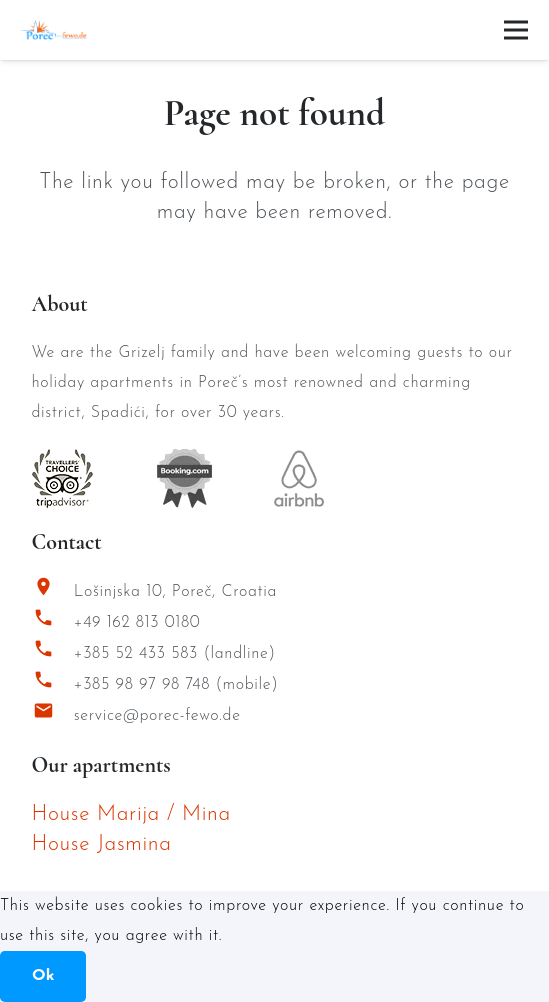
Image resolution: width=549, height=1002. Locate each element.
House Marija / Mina (131, 814)
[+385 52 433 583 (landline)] (53, 653)
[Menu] (516, 30)
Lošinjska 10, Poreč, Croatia (175, 592)
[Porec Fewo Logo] (54, 30)
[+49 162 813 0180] (53, 622)
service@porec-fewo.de (157, 716)
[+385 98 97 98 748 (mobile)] (53, 684)
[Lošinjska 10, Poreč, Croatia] (53, 591)
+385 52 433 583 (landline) (175, 654)
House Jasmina (102, 844)
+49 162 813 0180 (137, 623)
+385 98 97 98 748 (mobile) (176, 685)
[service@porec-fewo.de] (53, 715)
